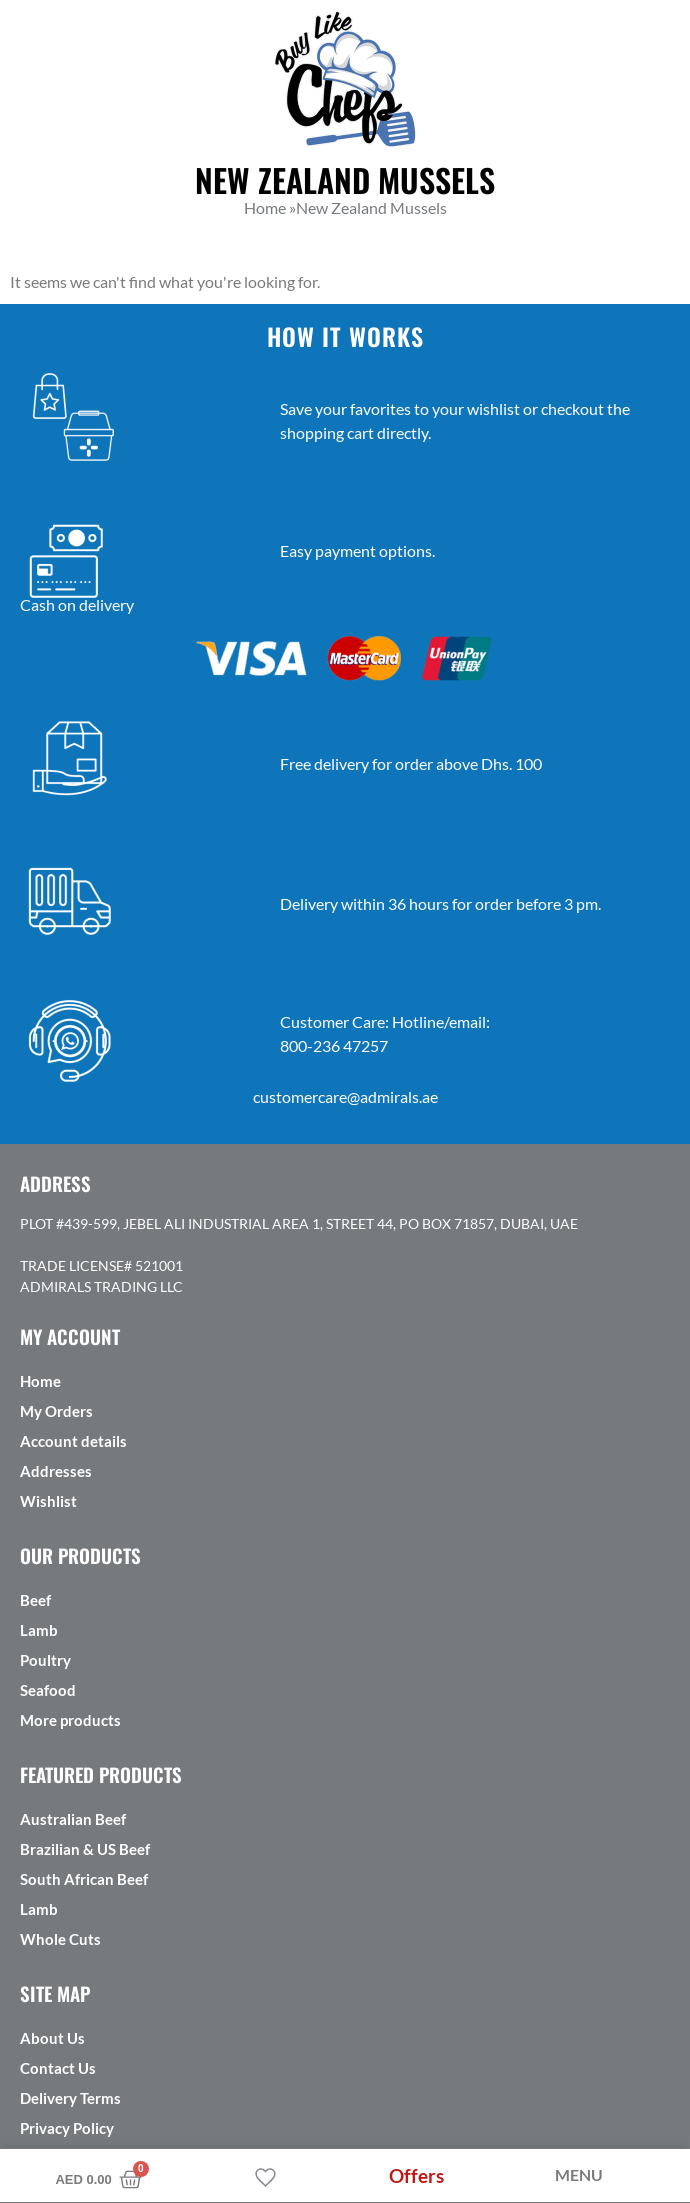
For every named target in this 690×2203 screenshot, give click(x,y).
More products (70, 1720)
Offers (416, 2175)
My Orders (56, 1411)
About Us (52, 2038)
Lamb (39, 1630)
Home (40, 1381)
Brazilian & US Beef (85, 1849)
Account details (73, 1441)
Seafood (48, 1690)
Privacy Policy (67, 2128)
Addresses (56, 1471)
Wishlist (48, 1501)
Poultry (45, 1660)
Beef (35, 1600)
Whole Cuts (60, 1939)
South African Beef (84, 1879)
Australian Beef (73, 1819)
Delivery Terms (70, 2098)
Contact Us (58, 2068)
